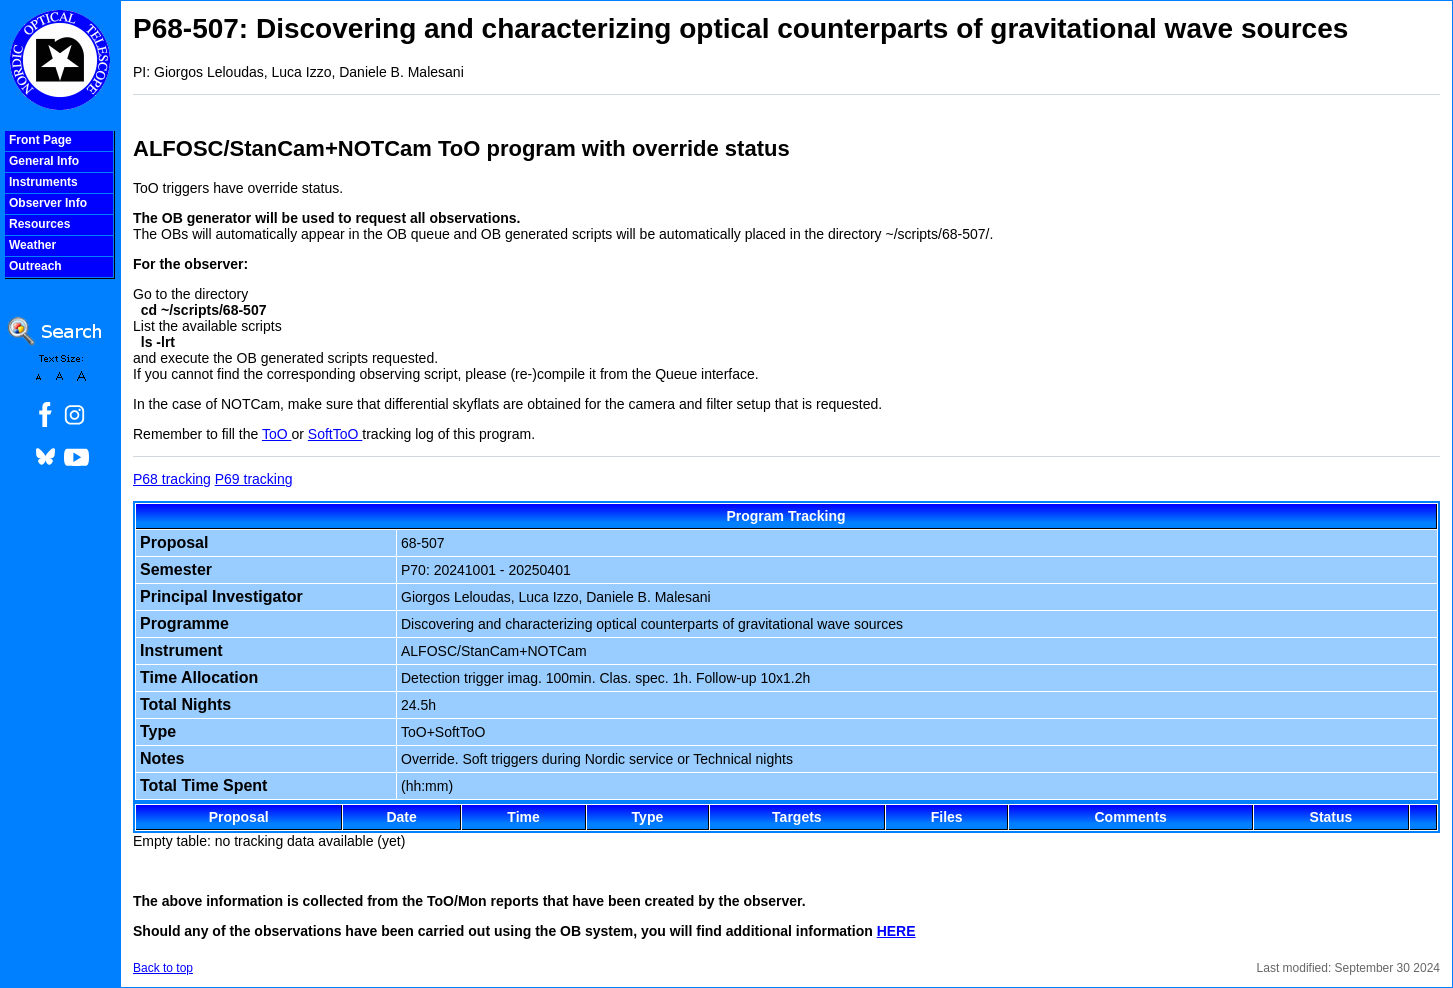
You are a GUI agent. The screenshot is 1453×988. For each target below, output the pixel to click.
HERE (896, 931)
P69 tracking (254, 479)
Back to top (163, 968)
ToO (277, 434)
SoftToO (335, 434)
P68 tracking (172, 479)
